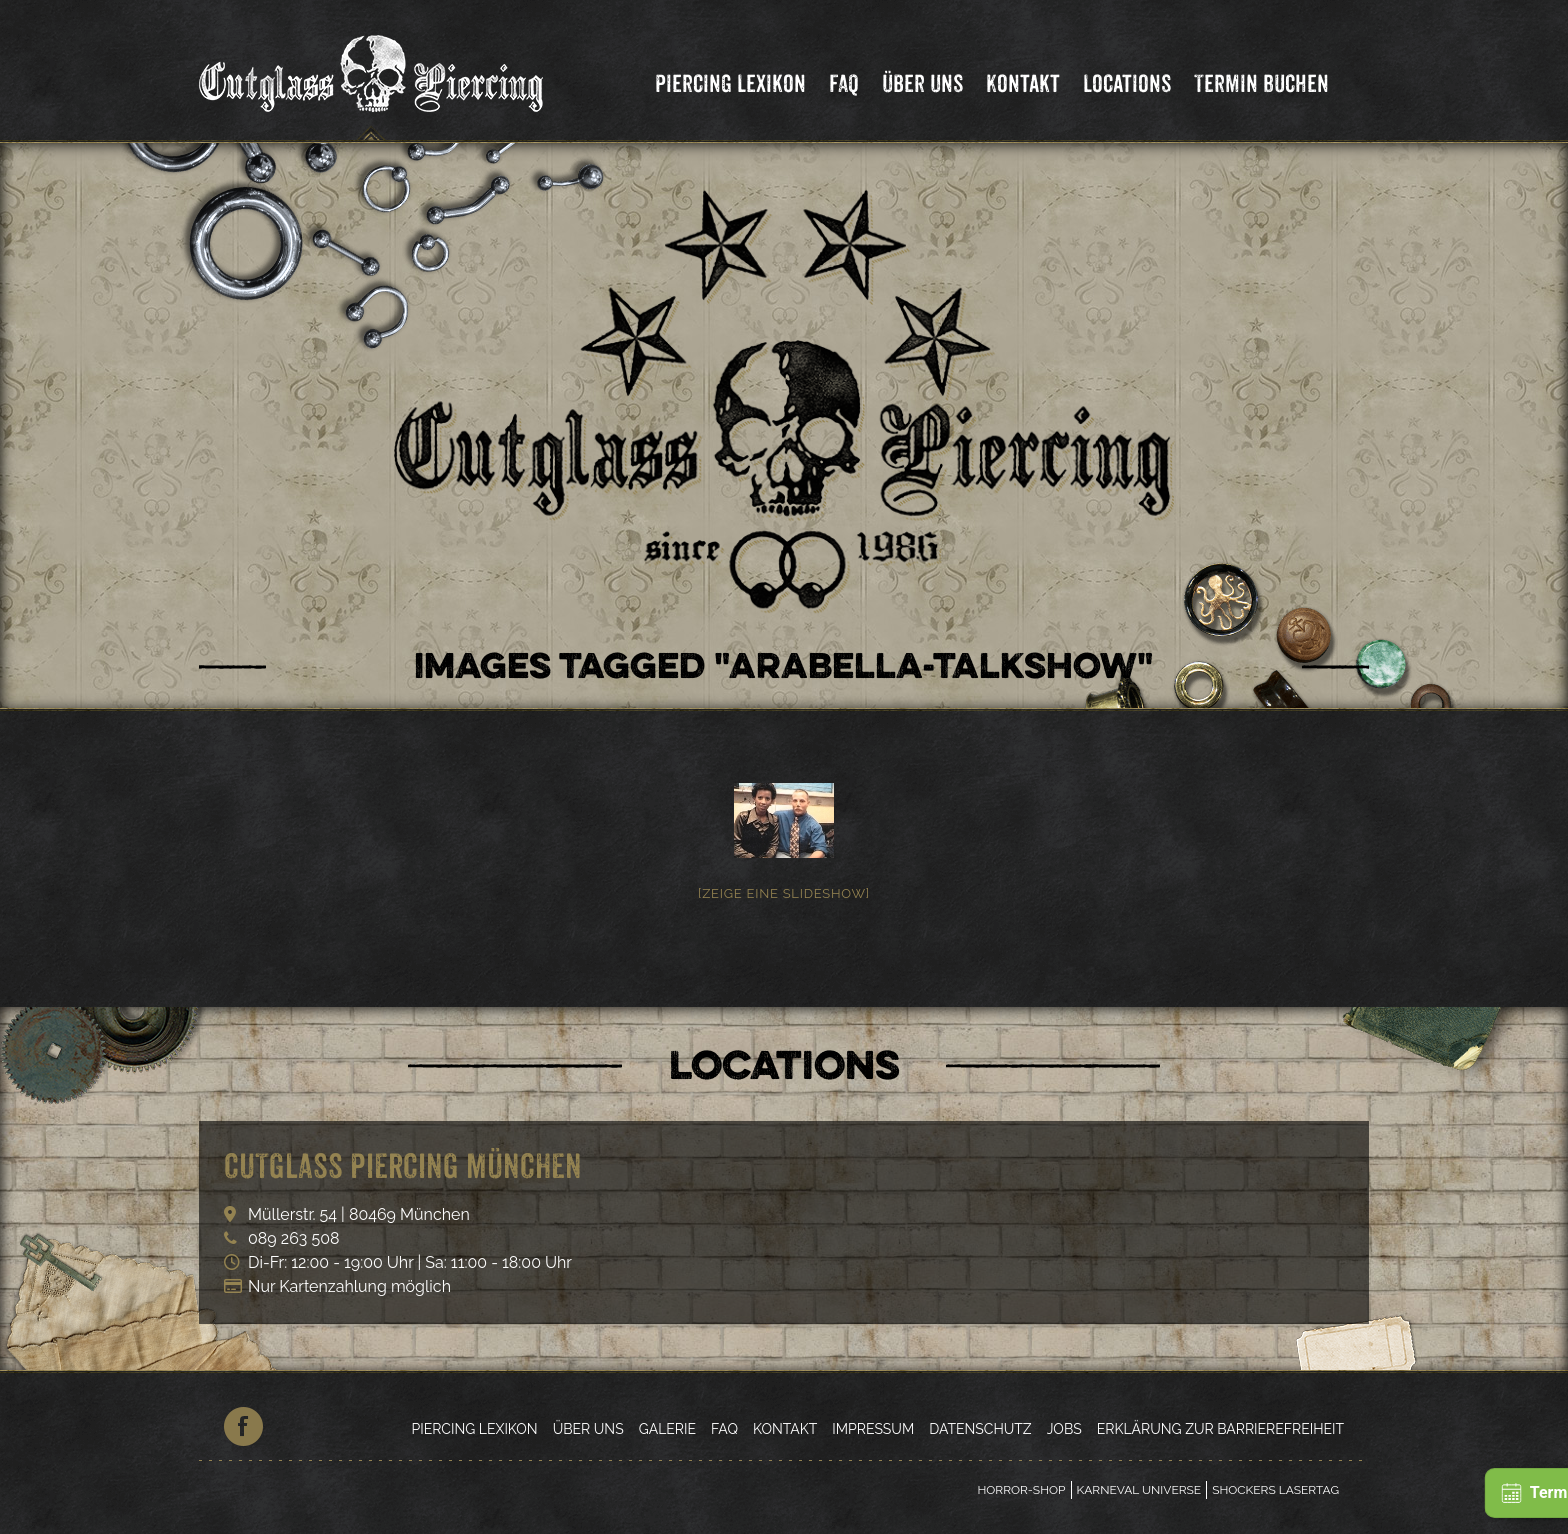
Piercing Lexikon (730, 83)
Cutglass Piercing (371, 74)
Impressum (873, 1429)
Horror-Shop (1021, 1490)
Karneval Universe (1139, 1490)
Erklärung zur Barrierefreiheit (1220, 1429)
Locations (1127, 83)
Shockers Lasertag (1275, 1490)
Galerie (667, 1429)
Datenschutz (980, 1429)
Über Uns (922, 83)
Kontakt (1023, 83)
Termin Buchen (1261, 83)
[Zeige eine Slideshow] (784, 893)
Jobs (1064, 1429)
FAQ (844, 83)
